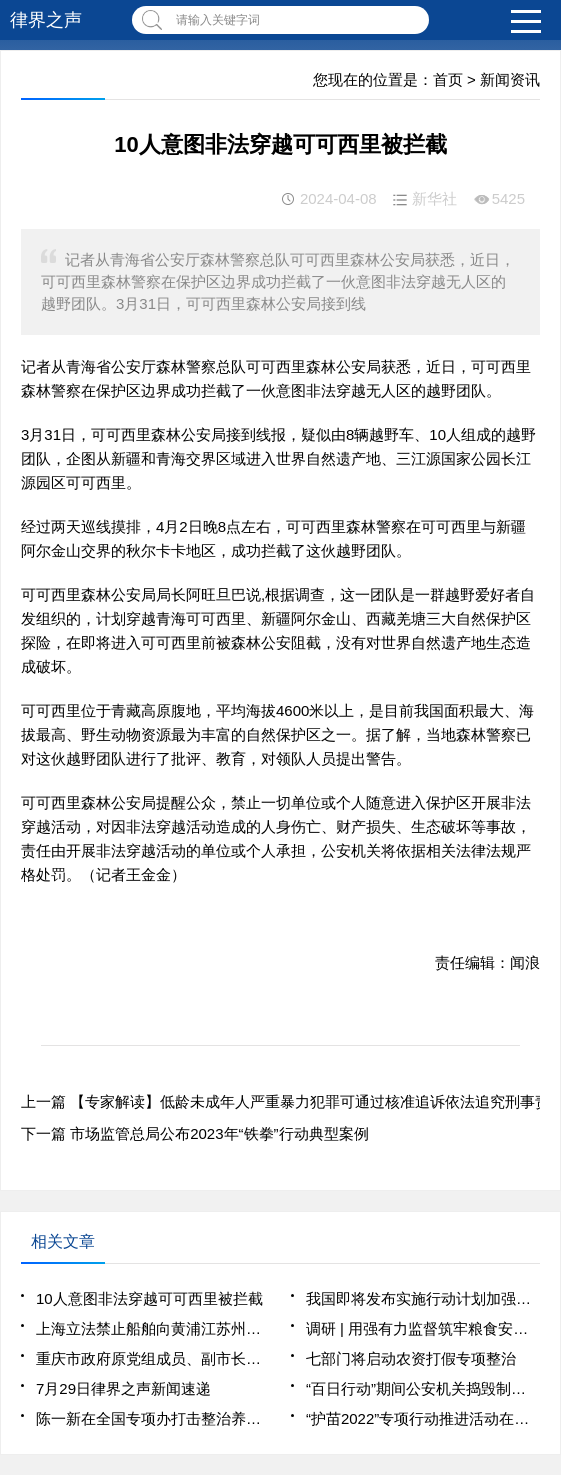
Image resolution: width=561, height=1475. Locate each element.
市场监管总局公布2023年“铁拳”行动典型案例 (219, 1133)
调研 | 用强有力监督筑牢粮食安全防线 (423, 1328)
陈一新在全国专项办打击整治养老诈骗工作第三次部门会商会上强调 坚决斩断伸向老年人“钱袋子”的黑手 (153, 1418)
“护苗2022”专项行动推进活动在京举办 (423, 1418)
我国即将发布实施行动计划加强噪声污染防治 (423, 1298)
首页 (448, 79)
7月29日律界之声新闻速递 (123, 1388)
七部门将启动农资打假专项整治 (411, 1358)
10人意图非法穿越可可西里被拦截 (149, 1298)
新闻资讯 (510, 79)
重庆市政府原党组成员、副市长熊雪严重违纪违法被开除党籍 (153, 1358)
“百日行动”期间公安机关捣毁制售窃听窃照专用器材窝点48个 (423, 1388)
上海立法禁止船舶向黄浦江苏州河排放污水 (153, 1328)
